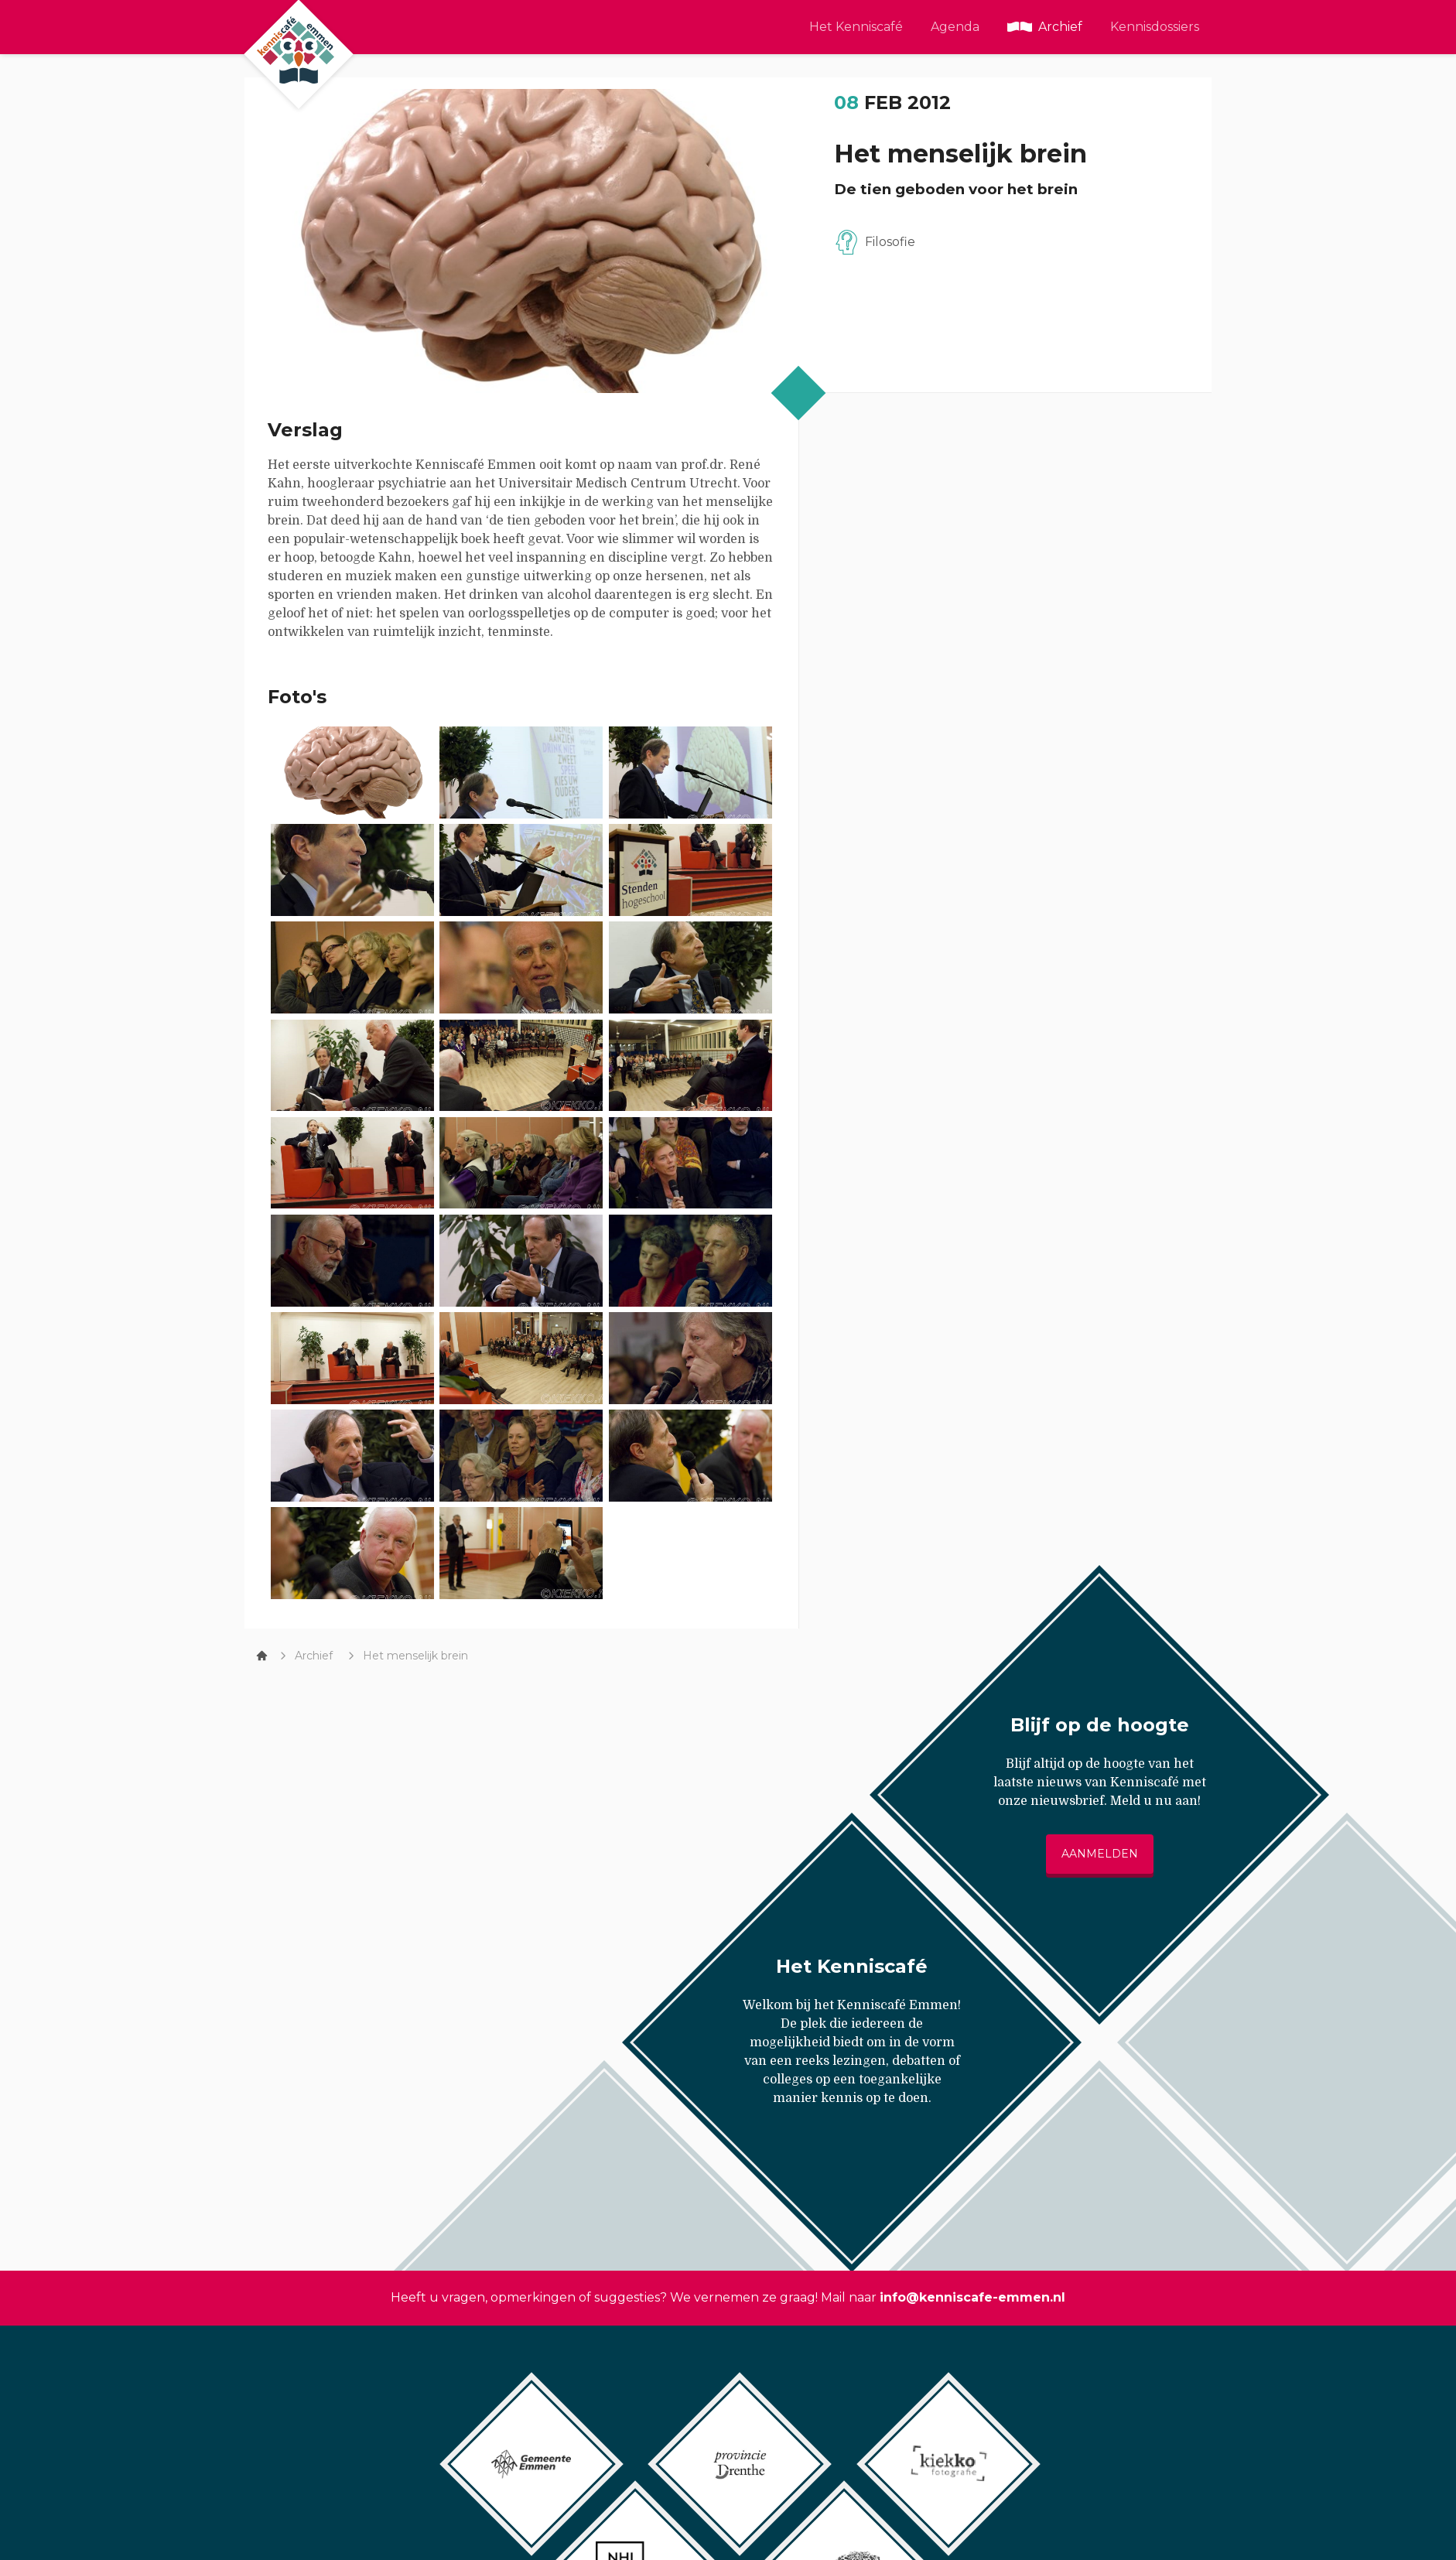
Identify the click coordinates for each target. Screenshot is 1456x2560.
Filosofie (890, 241)
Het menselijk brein (415, 1656)
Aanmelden (1099, 1854)
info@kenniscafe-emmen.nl (972, 2297)
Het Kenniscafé (856, 26)
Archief (1060, 26)
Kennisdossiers (1154, 26)
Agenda (955, 26)
